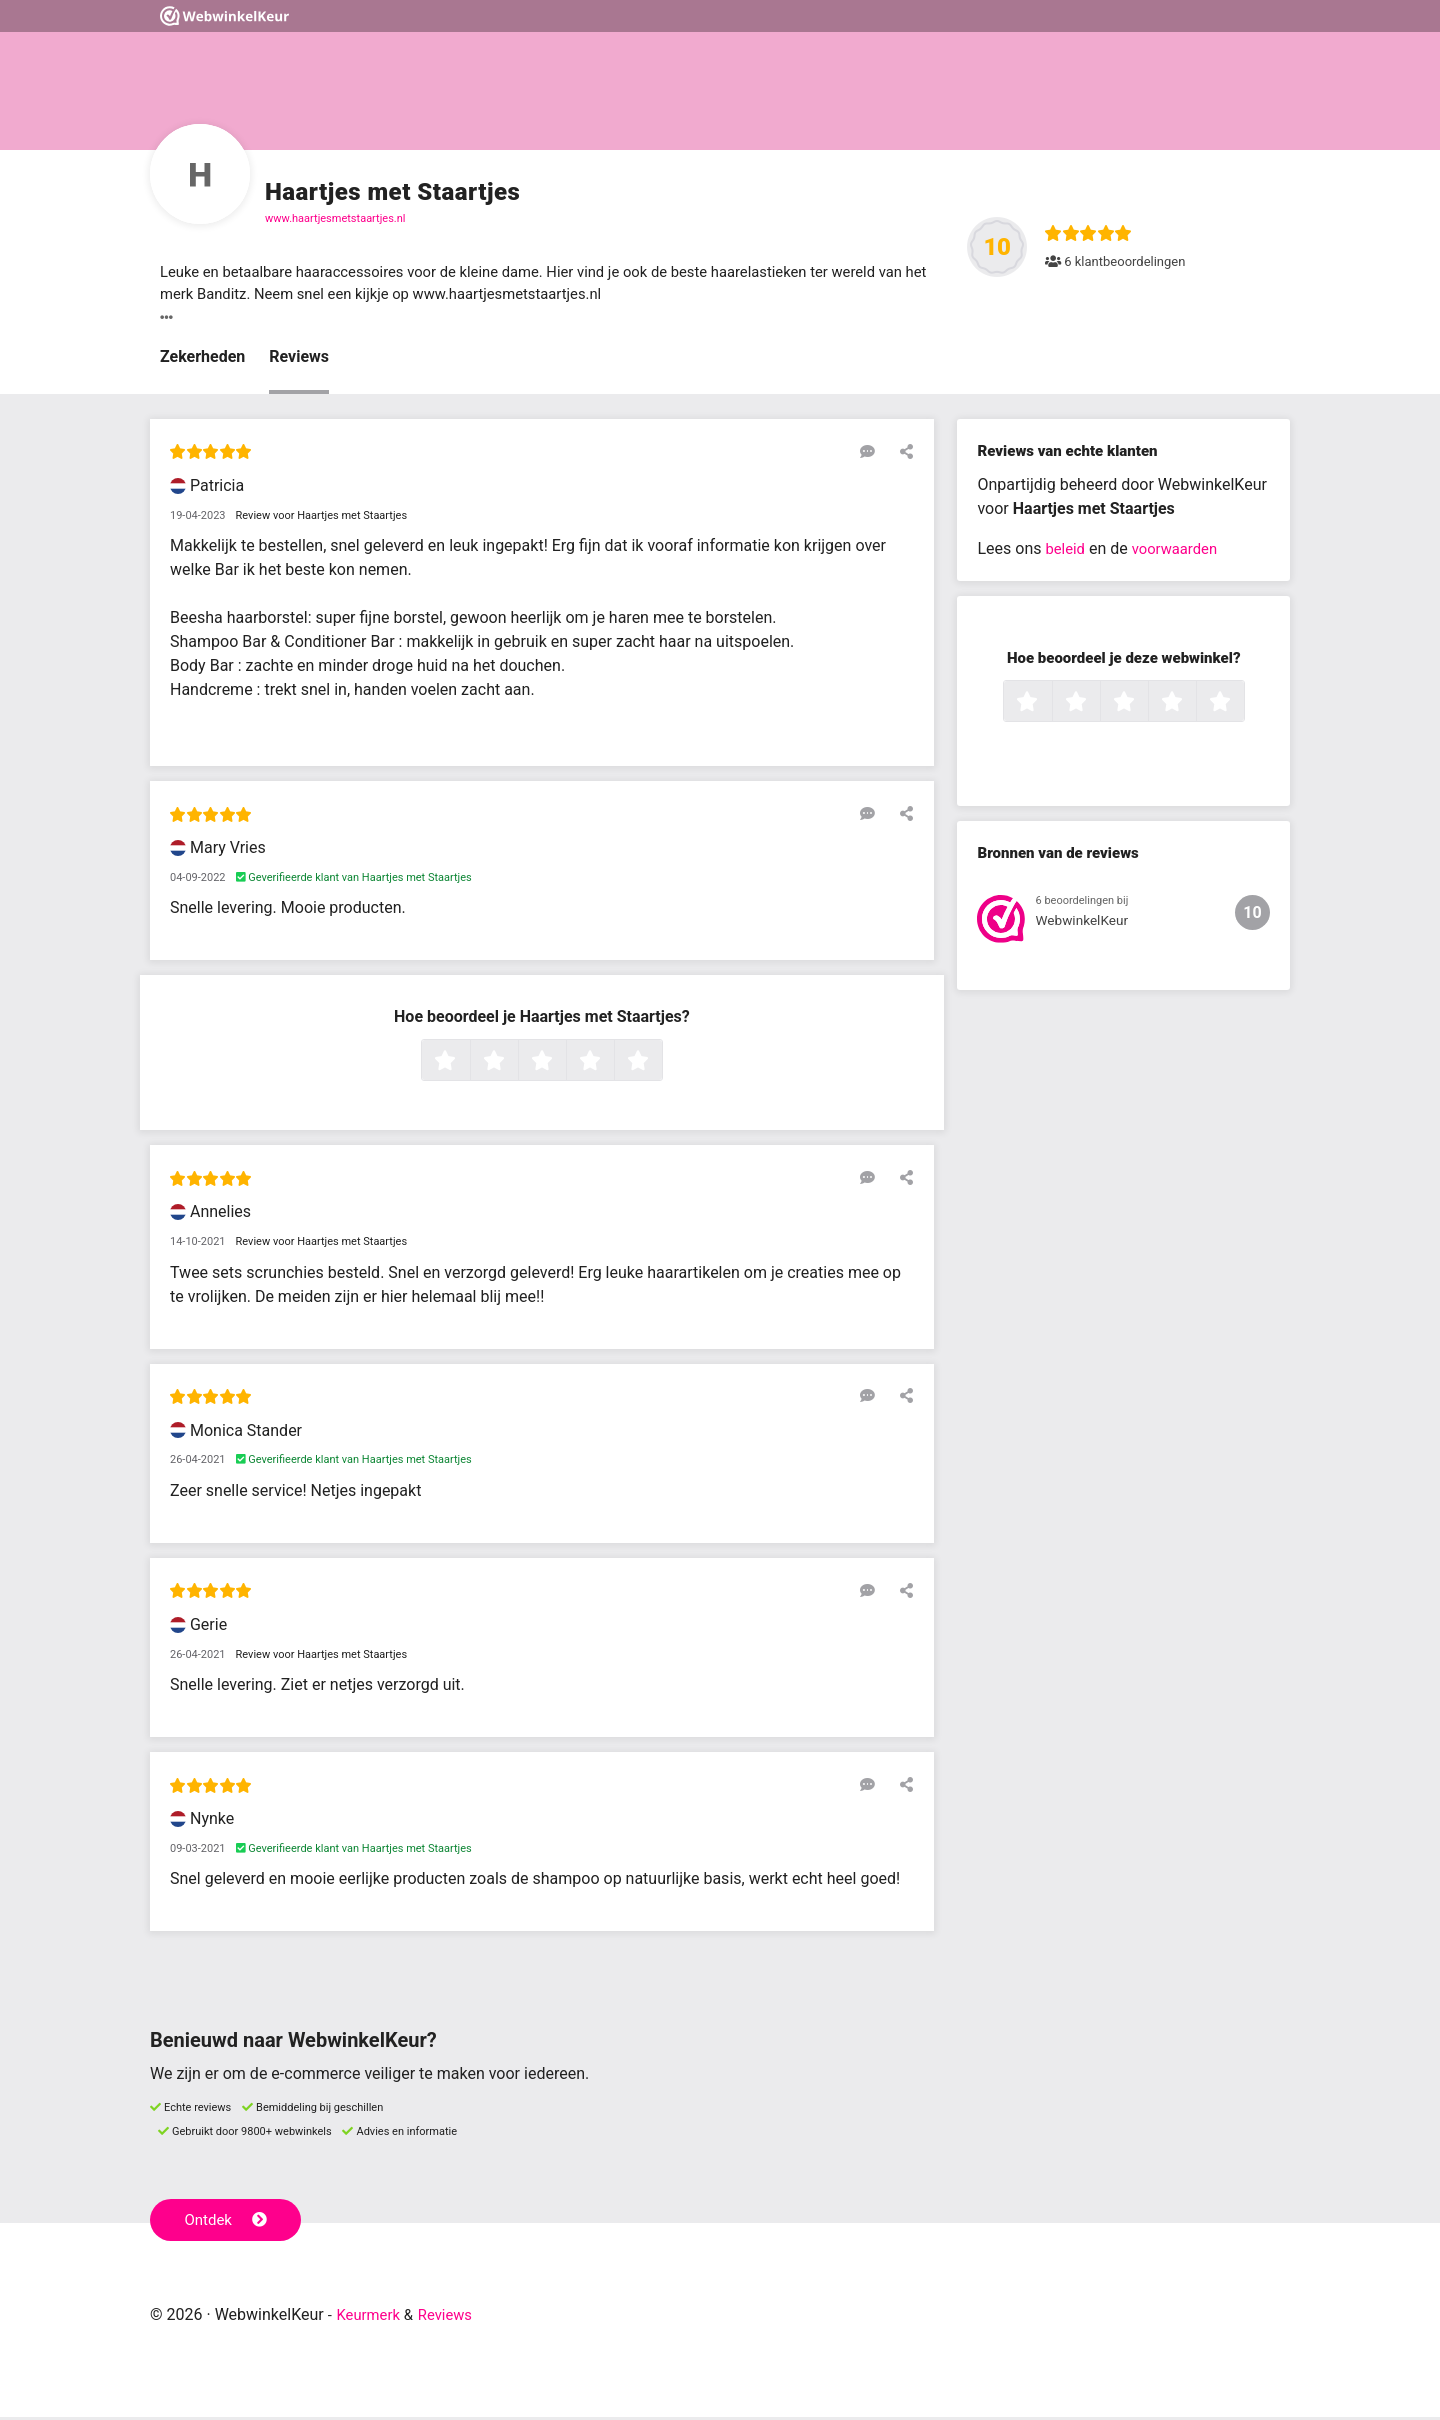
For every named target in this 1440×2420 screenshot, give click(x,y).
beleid (1066, 552)
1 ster (467, 1066)
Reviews (299, 360)
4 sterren (612, 1066)
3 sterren (564, 1066)
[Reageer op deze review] (873, 455)
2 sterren (516, 1066)
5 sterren (660, 1066)
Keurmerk (371, 2317)
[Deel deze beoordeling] (902, 455)
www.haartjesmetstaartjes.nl (335, 218)
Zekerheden (202, 360)
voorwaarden (1181, 552)
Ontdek (228, 2222)
